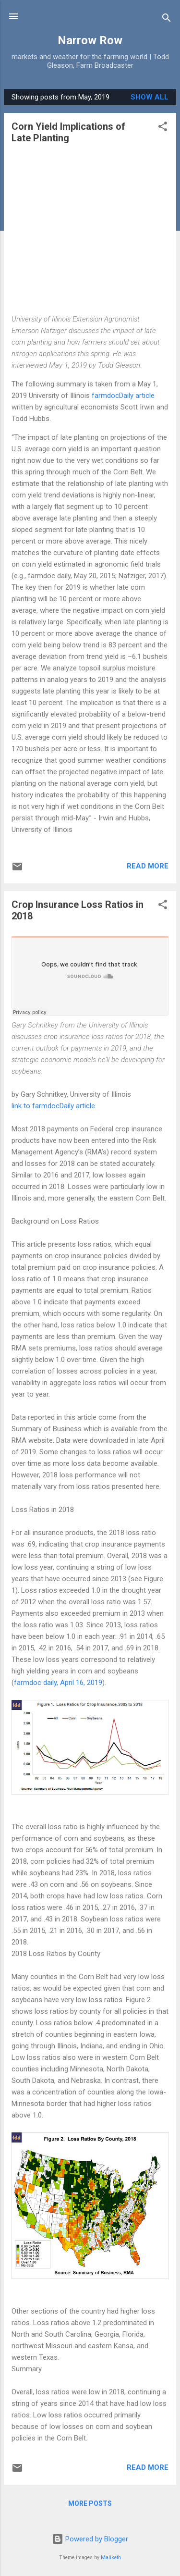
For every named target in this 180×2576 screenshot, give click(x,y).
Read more (147, 866)
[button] (162, 128)
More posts (90, 2503)
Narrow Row (90, 40)
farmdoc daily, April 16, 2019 (58, 1682)
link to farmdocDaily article (53, 1106)
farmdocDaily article (123, 395)
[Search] (166, 19)
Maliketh (111, 2557)
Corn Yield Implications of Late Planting (68, 132)
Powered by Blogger (90, 2539)
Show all (149, 97)
